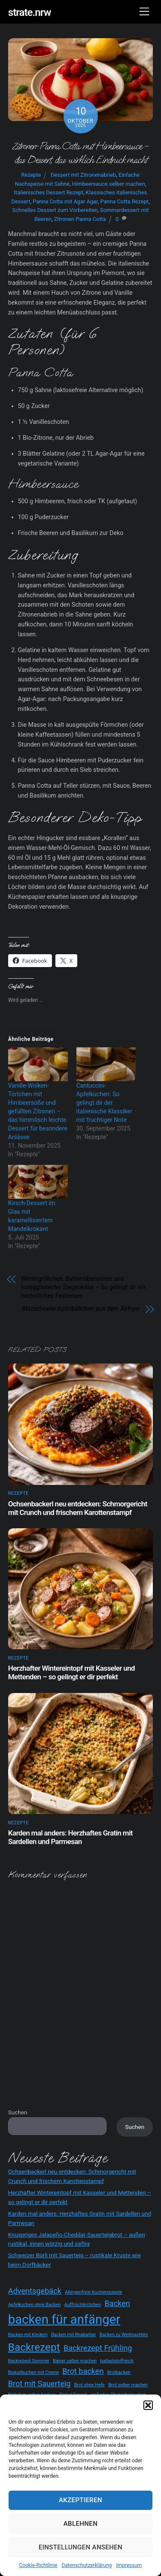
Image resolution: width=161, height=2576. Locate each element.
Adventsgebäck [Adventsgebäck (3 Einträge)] (34, 2290)
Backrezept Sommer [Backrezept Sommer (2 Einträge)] (28, 2361)
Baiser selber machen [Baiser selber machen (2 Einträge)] (75, 2361)
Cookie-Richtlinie (38, 2565)
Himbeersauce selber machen (108, 184)
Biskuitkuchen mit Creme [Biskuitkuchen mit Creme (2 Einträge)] (33, 2372)
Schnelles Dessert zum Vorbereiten (55, 210)
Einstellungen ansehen (80, 2547)
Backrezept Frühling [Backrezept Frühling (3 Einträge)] (98, 2347)
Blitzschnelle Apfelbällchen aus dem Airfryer (81, 1308)
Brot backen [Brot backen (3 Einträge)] (82, 2371)
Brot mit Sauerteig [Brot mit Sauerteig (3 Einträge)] (39, 2383)
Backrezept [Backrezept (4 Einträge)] (34, 2347)
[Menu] (144, 11)
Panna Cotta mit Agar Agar (65, 201)
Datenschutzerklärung (86, 2565)
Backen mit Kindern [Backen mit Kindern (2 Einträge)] (28, 2334)
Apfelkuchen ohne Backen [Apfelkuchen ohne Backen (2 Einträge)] (34, 2304)
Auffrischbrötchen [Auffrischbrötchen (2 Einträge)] (82, 2304)
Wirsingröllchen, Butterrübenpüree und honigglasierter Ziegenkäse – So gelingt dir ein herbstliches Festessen (83, 1287)
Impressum (129, 2565)
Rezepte (31, 175)
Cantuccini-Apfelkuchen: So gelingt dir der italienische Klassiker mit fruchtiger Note (104, 1102)
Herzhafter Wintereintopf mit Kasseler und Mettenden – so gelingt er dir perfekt (71, 1672)
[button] (148, 2405)
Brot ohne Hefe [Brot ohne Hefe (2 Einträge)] (89, 2385)
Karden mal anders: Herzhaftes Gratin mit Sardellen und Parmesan (70, 1837)
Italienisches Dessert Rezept (48, 192)
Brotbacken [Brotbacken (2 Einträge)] (119, 2372)
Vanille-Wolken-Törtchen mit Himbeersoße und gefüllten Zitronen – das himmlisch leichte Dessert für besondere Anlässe (37, 1111)
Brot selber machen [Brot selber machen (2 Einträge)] (128, 2385)
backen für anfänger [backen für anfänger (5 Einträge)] (64, 2319)
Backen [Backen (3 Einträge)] (117, 2303)
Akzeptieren (80, 2500)
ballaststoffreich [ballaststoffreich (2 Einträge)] (117, 2361)
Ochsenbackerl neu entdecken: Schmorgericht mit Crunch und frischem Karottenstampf (77, 1508)
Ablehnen (80, 2524)
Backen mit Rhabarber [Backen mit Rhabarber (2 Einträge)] (73, 2334)
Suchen (17, 2112)
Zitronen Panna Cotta (80, 219)
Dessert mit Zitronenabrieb (83, 175)
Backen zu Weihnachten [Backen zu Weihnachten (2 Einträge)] (124, 2334)
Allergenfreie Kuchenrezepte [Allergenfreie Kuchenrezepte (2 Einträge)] (93, 2292)
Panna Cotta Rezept (124, 201)
